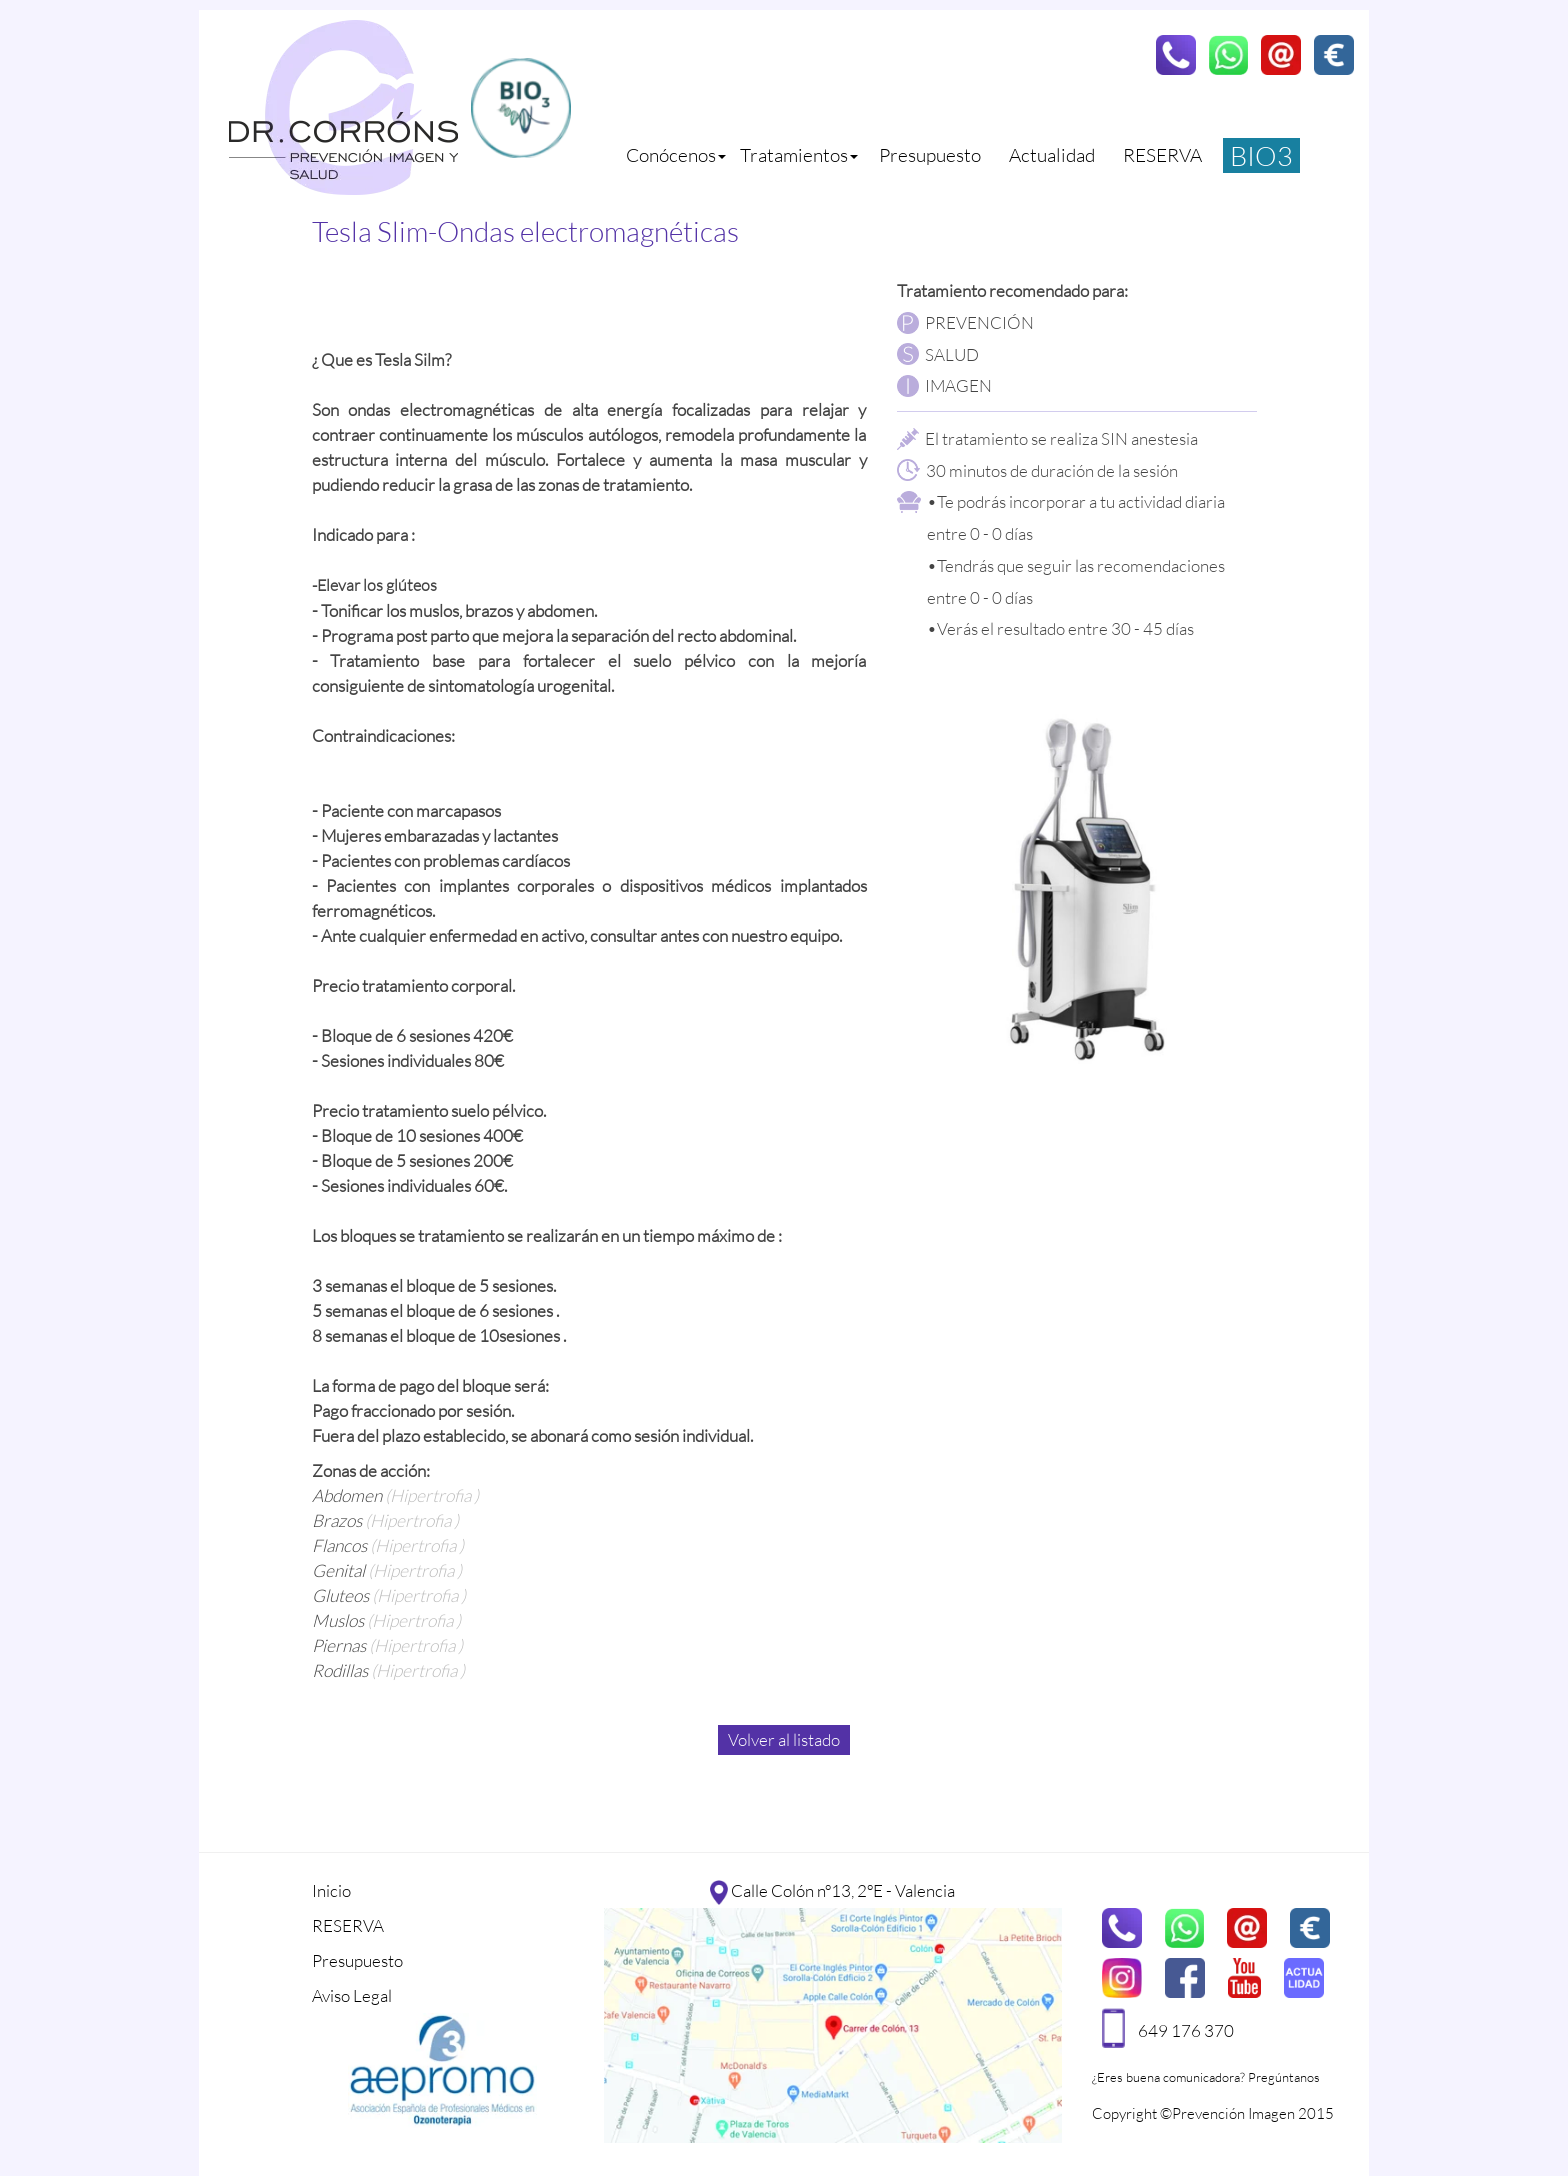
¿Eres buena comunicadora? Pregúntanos (1206, 2077)
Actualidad (1052, 155)
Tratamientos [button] (799, 155)
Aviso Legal (352, 1995)
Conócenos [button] (676, 155)
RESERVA (1162, 155)
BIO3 (1261, 155)
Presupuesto (930, 155)
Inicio (331, 1890)
